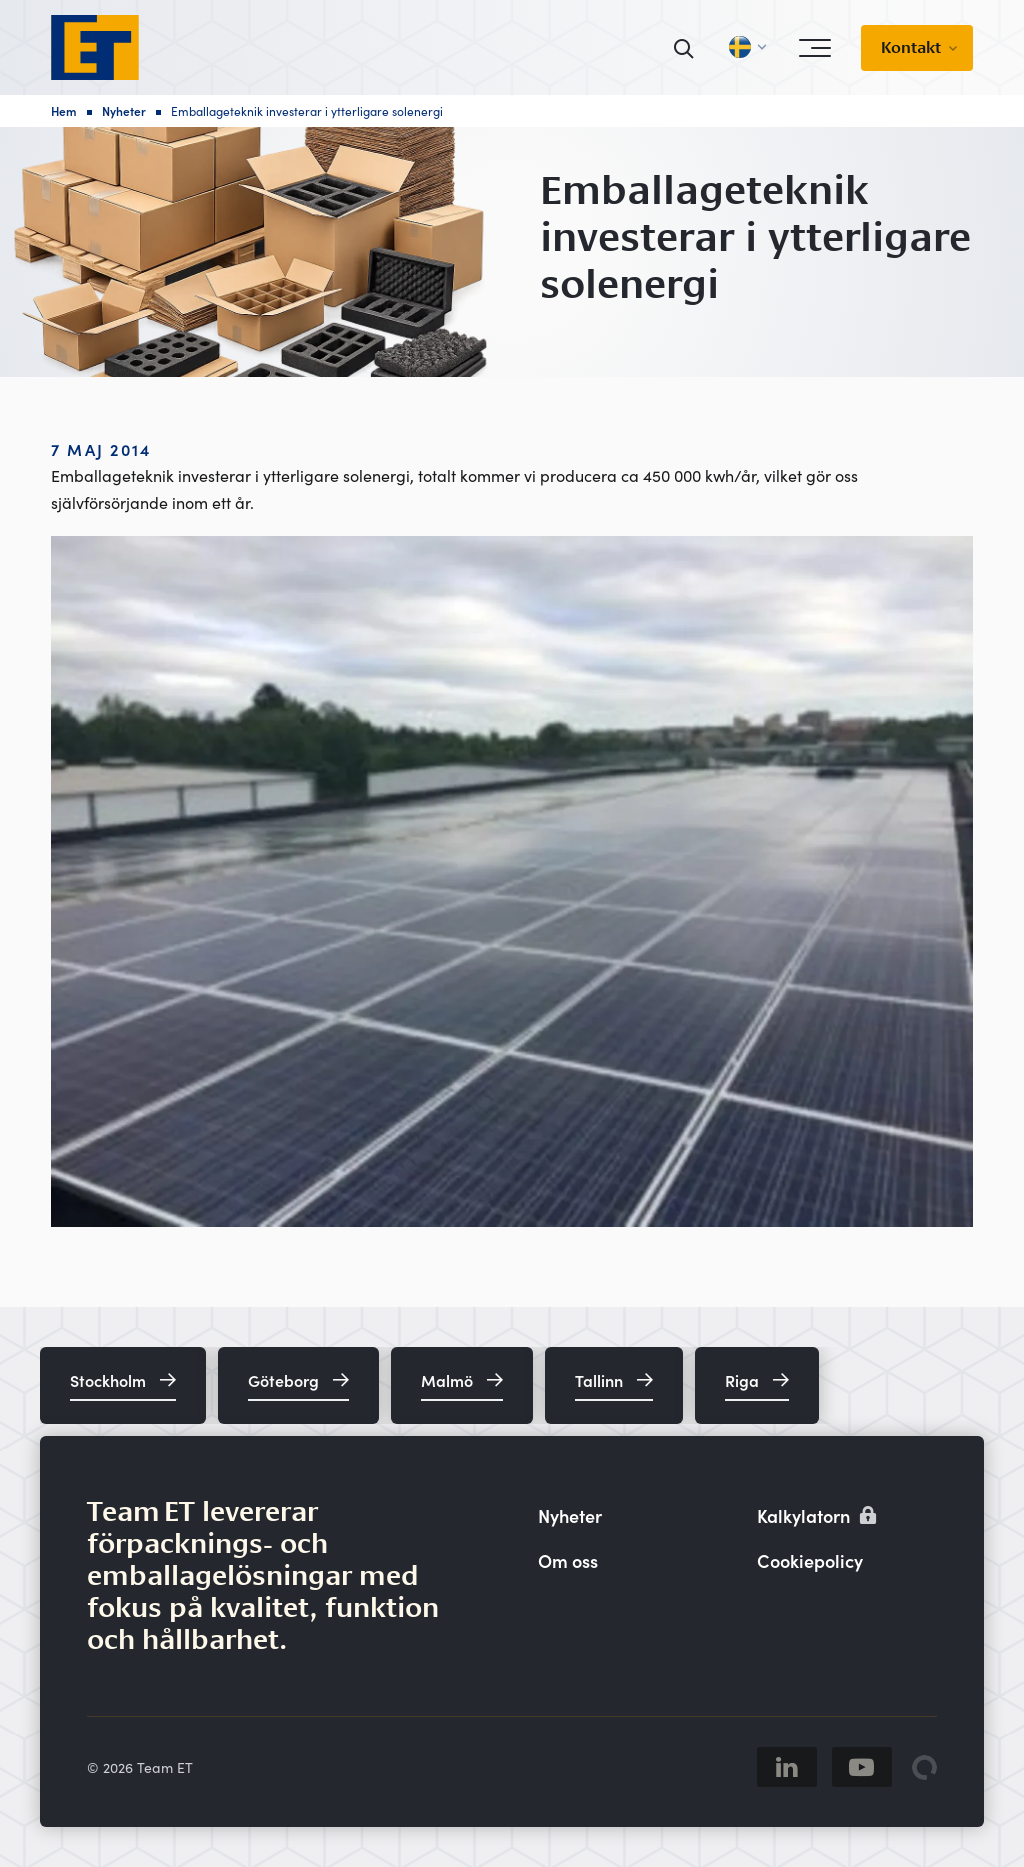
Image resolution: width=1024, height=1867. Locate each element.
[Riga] (757, 1385)
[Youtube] (862, 1767)
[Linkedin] (787, 1767)
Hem (64, 111)
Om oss (568, 1560)
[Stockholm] (123, 1385)
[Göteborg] (298, 1385)
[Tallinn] (614, 1385)
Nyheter (124, 111)
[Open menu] (815, 48)
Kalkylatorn (817, 1515)
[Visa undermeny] (959, 48)
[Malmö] (462, 1385)
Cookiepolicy (810, 1560)
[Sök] (684, 48)
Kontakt (911, 47)
